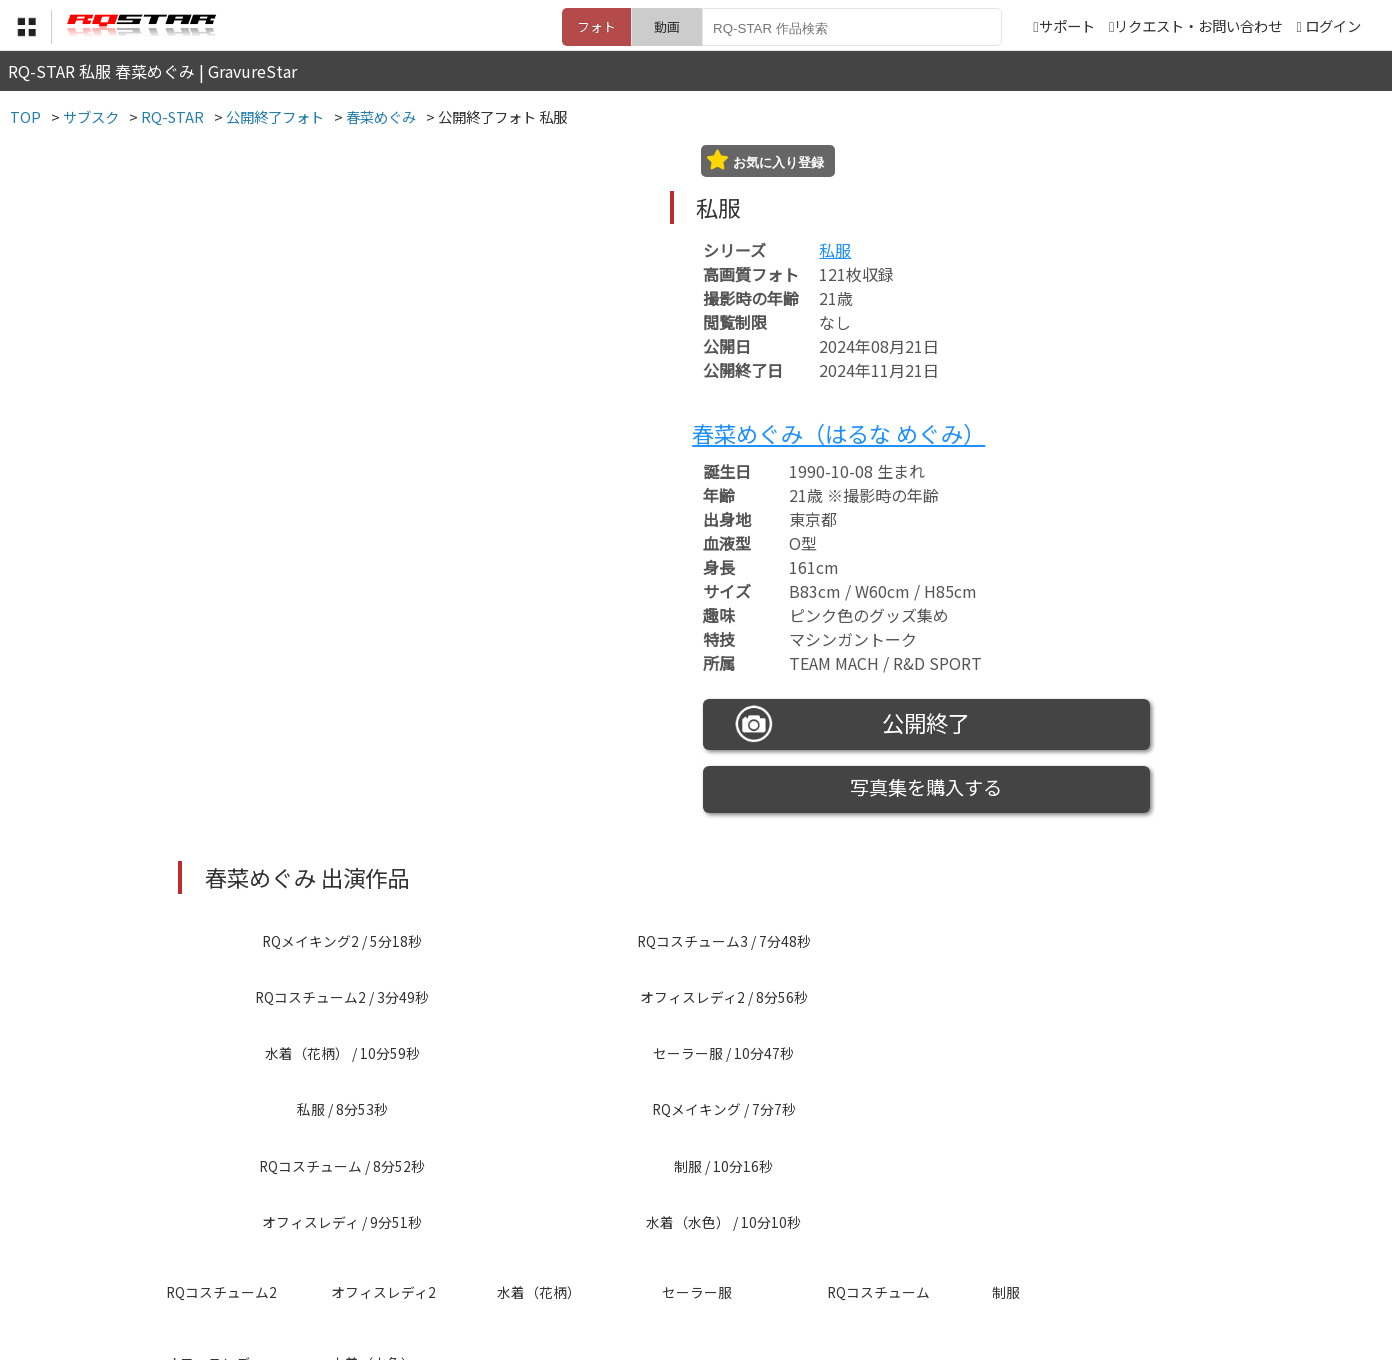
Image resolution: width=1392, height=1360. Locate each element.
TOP (400, 1261)
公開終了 (853, 724)
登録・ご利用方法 (681, 1261)
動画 (667, 26)
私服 (835, 250)
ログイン (1333, 25)
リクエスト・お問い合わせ (1195, 25)
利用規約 (467, 1261)
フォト (596, 26)
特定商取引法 (560, 1261)
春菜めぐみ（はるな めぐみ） (838, 433)
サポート (1063, 25)
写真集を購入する (926, 787)
